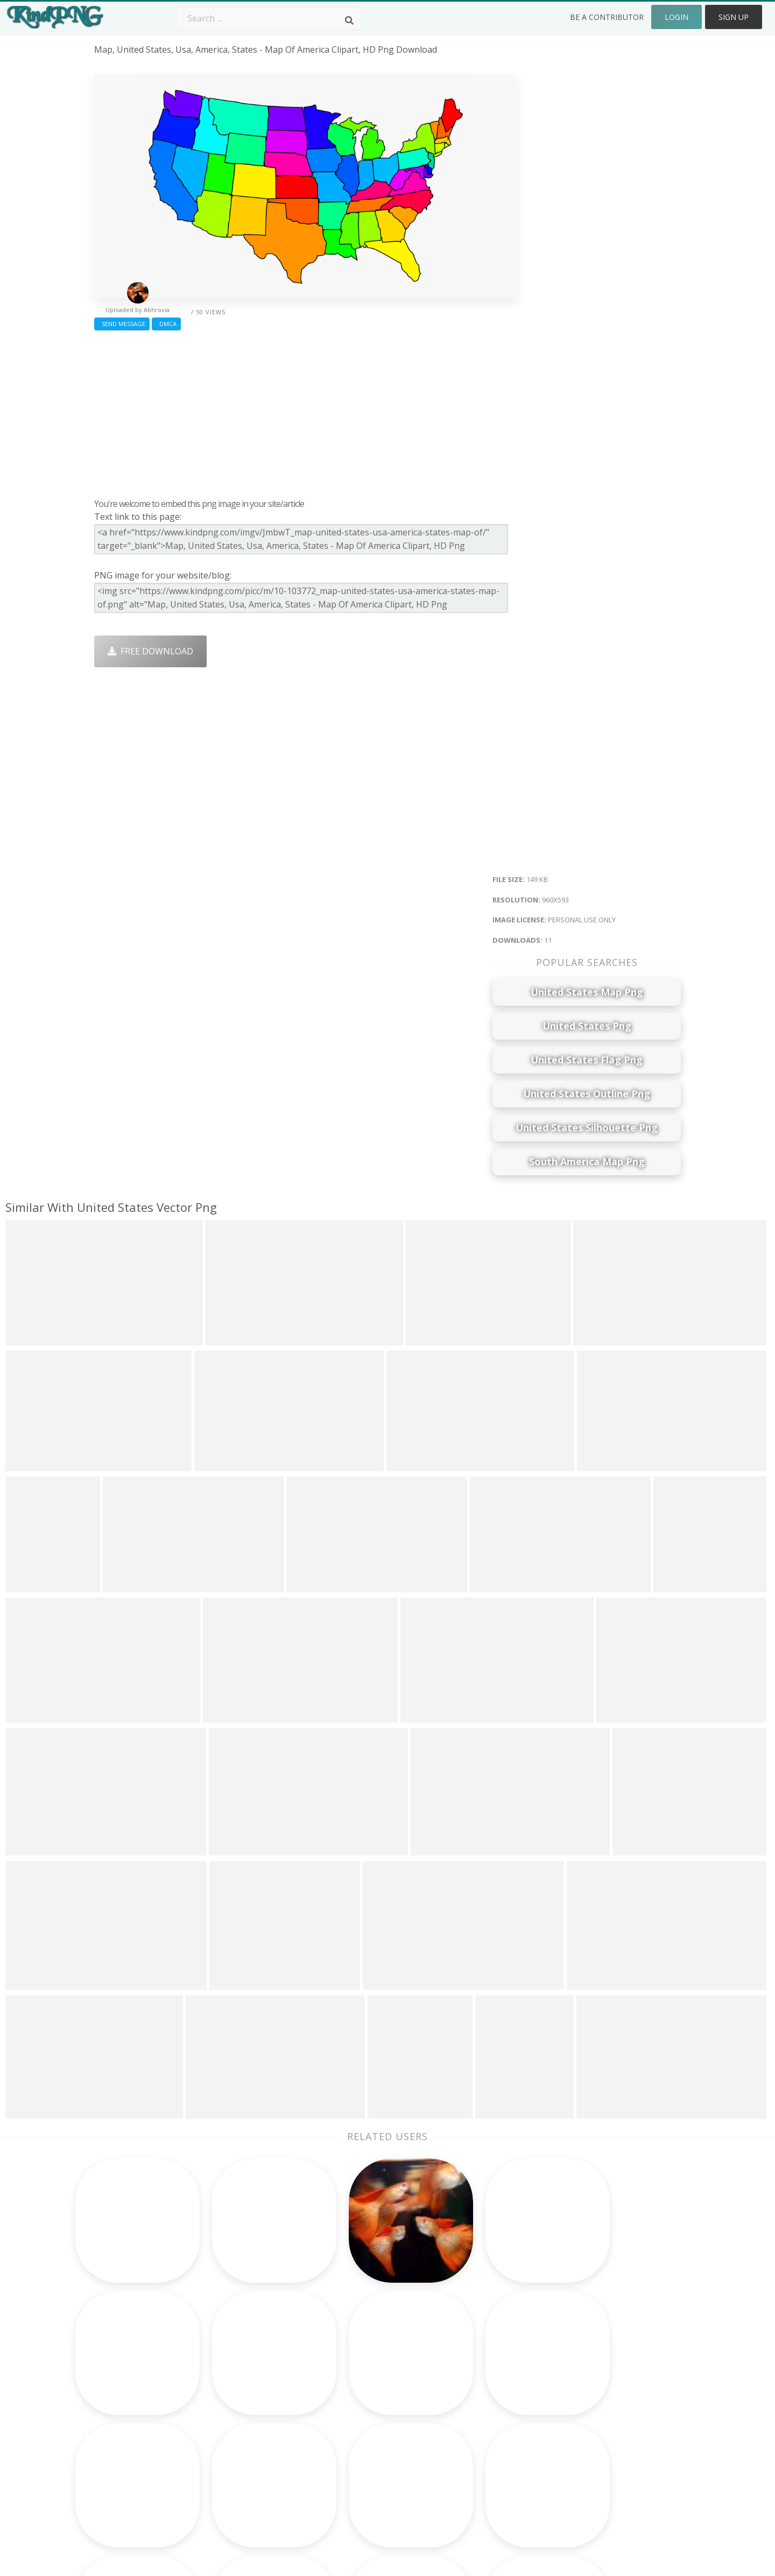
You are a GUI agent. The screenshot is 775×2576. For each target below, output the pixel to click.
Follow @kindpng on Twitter (620, 2479)
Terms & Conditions (603, 2386)
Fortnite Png (354, 2464)
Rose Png (231, 2402)
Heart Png (232, 2464)
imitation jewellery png (140, 2386)
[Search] (349, 20)
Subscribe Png (241, 2355)
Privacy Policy (590, 2417)
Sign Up (733, 17)
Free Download (150, 651)
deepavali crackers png (142, 2464)
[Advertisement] (305, 411)
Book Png (466, 2433)
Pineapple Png (475, 2402)
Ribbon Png (235, 2417)
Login (676, 17)
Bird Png (463, 2386)
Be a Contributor (607, 17)
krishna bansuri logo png (147, 2371)
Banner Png (470, 2464)
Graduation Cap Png (370, 2433)
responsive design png (141, 2448)
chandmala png (126, 2433)
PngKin (226, 2433)
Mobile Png (235, 2448)
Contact (579, 2371)
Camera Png (353, 2371)
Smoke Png (352, 2402)
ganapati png (121, 2402)
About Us (582, 2355)
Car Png (462, 2371)
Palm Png (348, 2355)
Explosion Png (357, 2448)
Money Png (469, 2355)
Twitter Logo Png (247, 2371)
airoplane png (123, 2417)
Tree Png (348, 2386)
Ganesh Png (470, 2448)
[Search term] (268, 18)
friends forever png (134, 2355)
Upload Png (587, 2433)
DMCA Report (591, 2402)
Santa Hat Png (241, 2386)
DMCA (166, 324)
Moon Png (350, 2417)
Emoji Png (466, 2417)
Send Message (121, 324)
